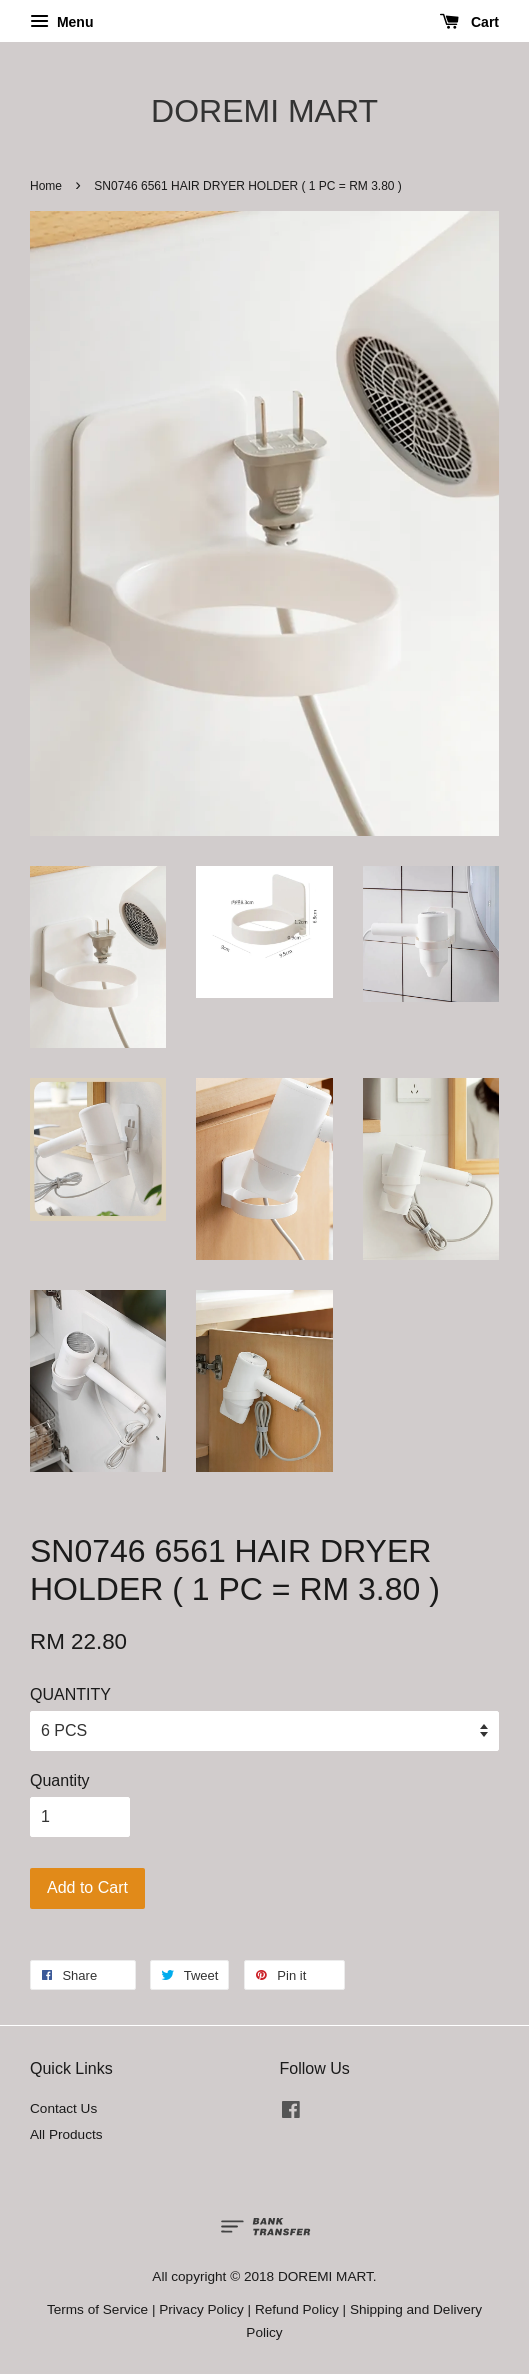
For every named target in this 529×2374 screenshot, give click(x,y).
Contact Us (63, 2108)
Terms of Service (97, 2309)
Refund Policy (297, 2309)
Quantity (60, 1780)
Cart (469, 22)
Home (46, 186)
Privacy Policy (201, 2309)
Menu (61, 22)
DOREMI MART (264, 111)
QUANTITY (70, 1694)
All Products (66, 2134)
